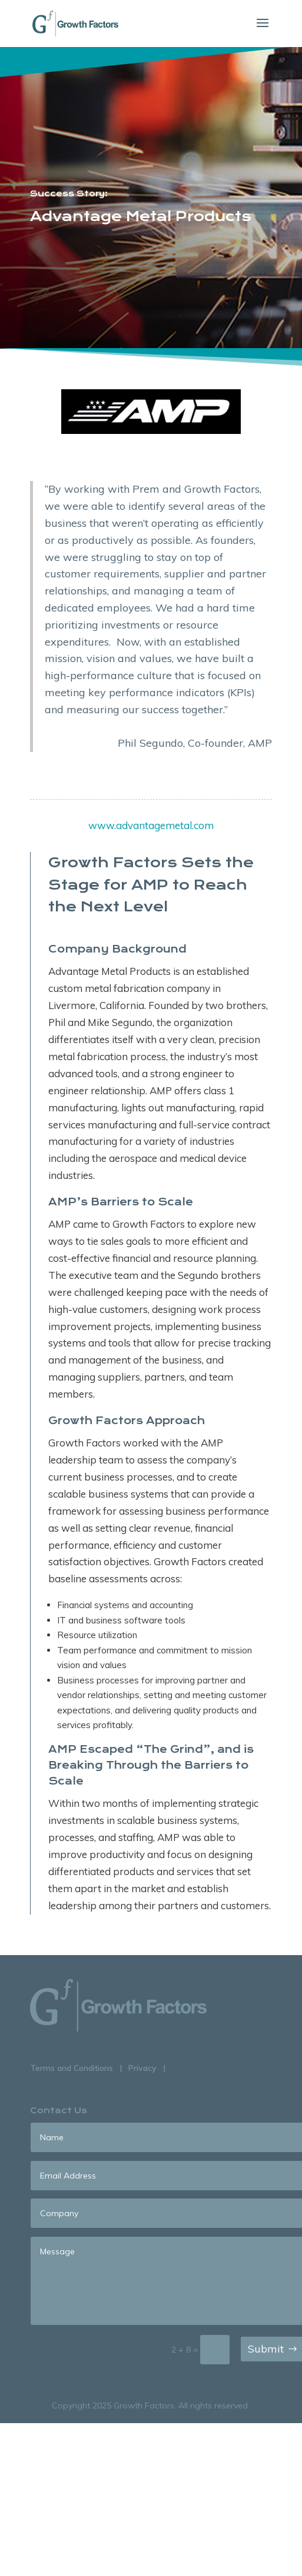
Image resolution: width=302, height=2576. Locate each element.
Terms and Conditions (71, 2068)
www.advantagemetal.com (151, 825)
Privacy (142, 2068)
